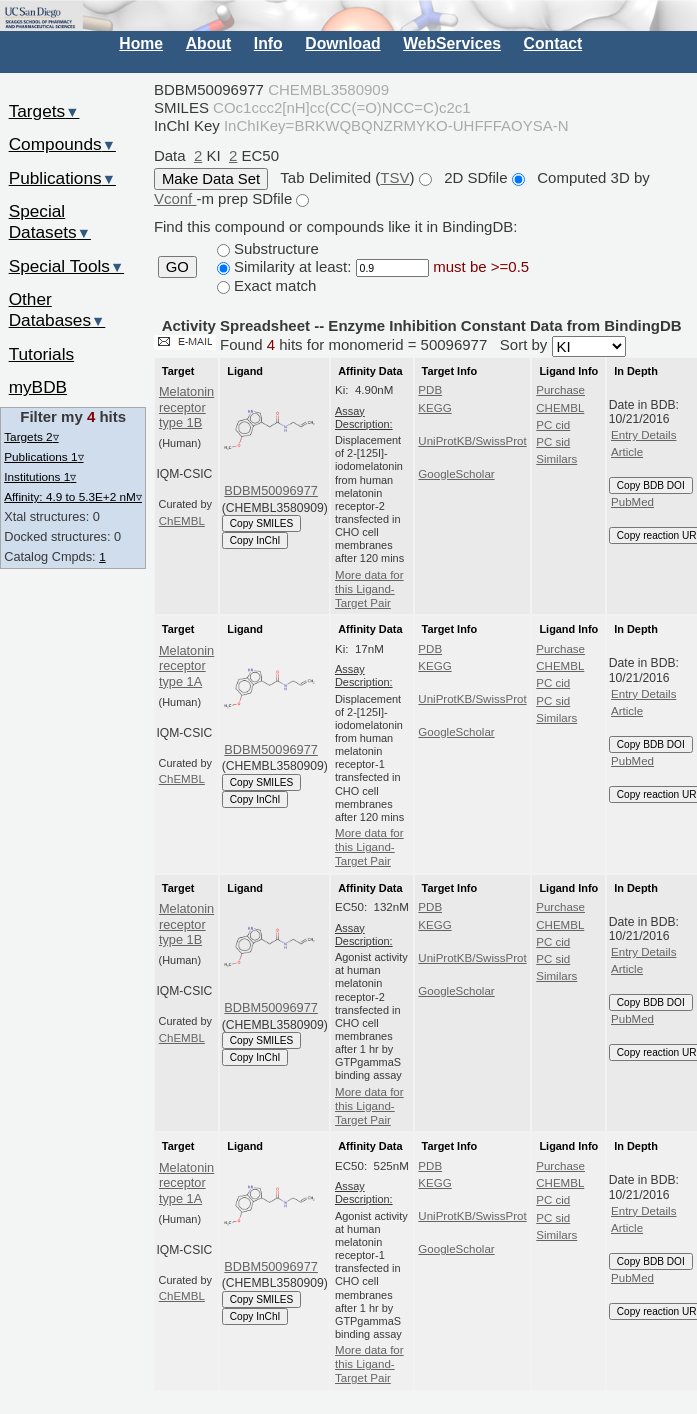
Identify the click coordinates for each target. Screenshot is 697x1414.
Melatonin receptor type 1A (186, 666)
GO (177, 267)
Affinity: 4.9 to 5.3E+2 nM (73, 496)
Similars (556, 459)
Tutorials (42, 354)
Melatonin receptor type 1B (186, 407)
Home (141, 43)
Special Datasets (50, 221)
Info (268, 43)
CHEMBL (560, 408)
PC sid (553, 442)
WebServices (452, 43)
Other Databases (57, 309)
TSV (394, 177)
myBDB (38, 387)
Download (342, 43)
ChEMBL (182, 521)
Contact (553, 43)
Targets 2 (31, 436)
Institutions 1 (40, 476)
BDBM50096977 (271, 490)
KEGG (434, 408)
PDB (430, 390)
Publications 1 (43, 456)
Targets (44, 111)
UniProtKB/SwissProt (472, 441)
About (208, 43)
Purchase (560, 390)
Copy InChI (255, 540)
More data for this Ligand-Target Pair (369, 589)
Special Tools (67, 266)
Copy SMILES (262, 523)
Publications (62, 178)
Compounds (62, 144)
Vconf (175, 198)
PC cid (553, 425)
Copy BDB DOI (651, 485)
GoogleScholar (456, 474)
